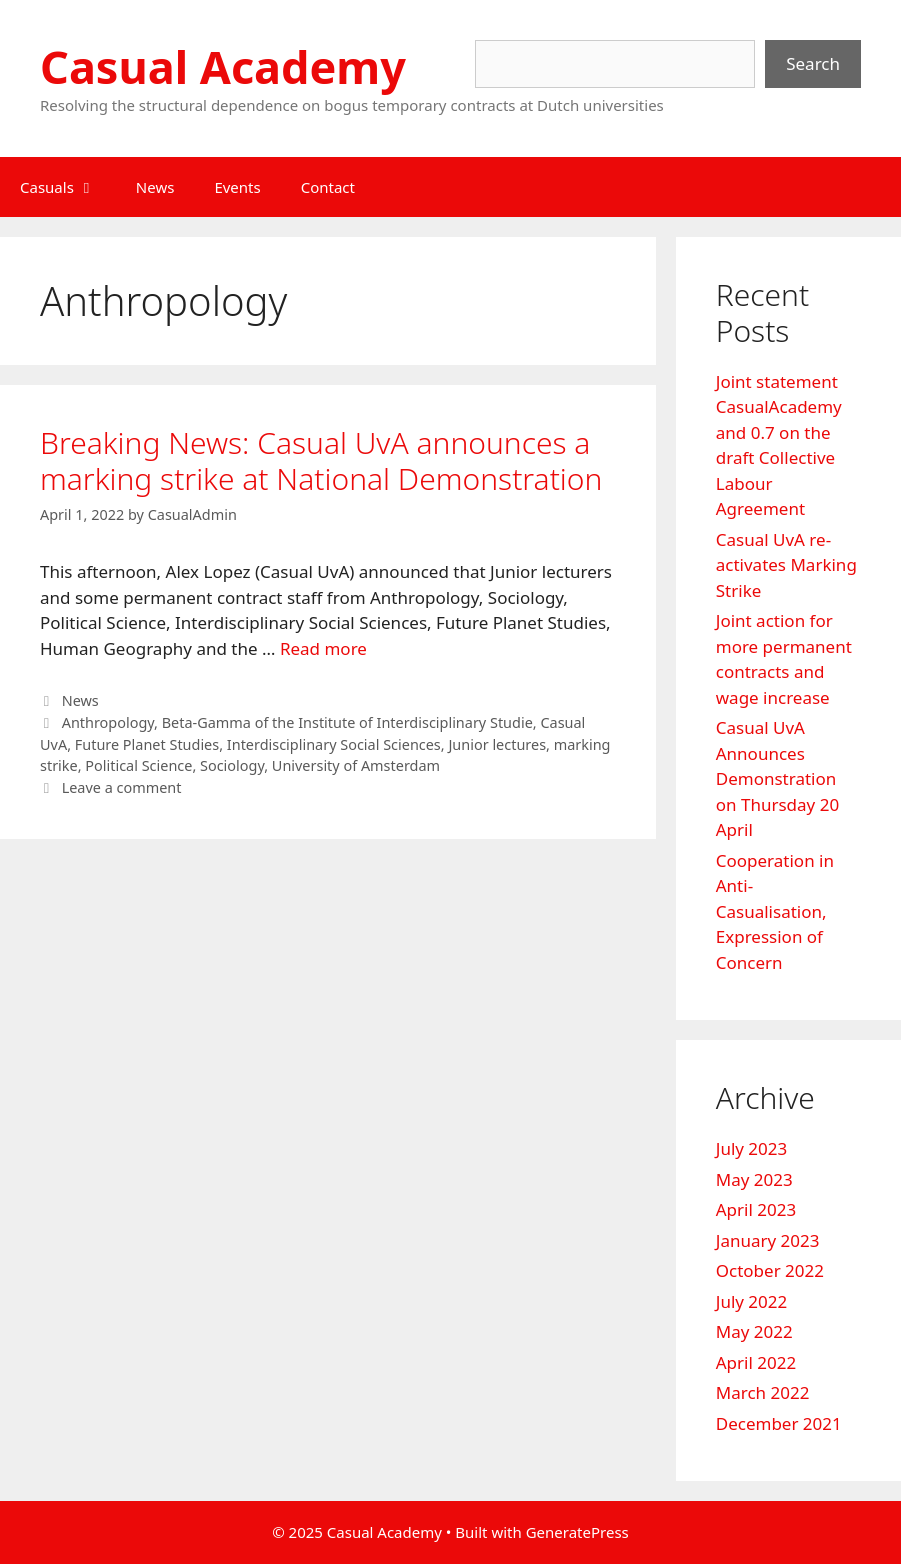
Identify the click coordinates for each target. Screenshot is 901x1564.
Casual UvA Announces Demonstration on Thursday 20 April (777, 778)
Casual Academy (223, 66)
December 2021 (779, 1423)
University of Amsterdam (356, 765)
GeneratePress (577, 1532)
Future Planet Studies (147, 744)
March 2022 (763, 1392)
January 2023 (768, 1240)
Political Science (138, 765)
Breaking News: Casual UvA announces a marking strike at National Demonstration (321, 460)
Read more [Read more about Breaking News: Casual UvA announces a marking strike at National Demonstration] (323, 648)
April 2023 (756, 1209)
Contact (328, 187)
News (155, 187)
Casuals (68, 187)
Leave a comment (122, 787)
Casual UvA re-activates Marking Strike (786, 565)
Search (813, 63)
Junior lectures (497, 744)
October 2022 (770, 1270)
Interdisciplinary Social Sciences (334, 744)
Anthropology (108, 722)
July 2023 (752, 1148)
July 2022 (752, 1301)
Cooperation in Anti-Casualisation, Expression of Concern (775, 911)
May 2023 (754, 1179)
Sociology (232, 765)
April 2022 (756, 1362)
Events (237, 187)
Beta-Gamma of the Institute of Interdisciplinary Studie (347, 722)
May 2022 (754, 1331)
